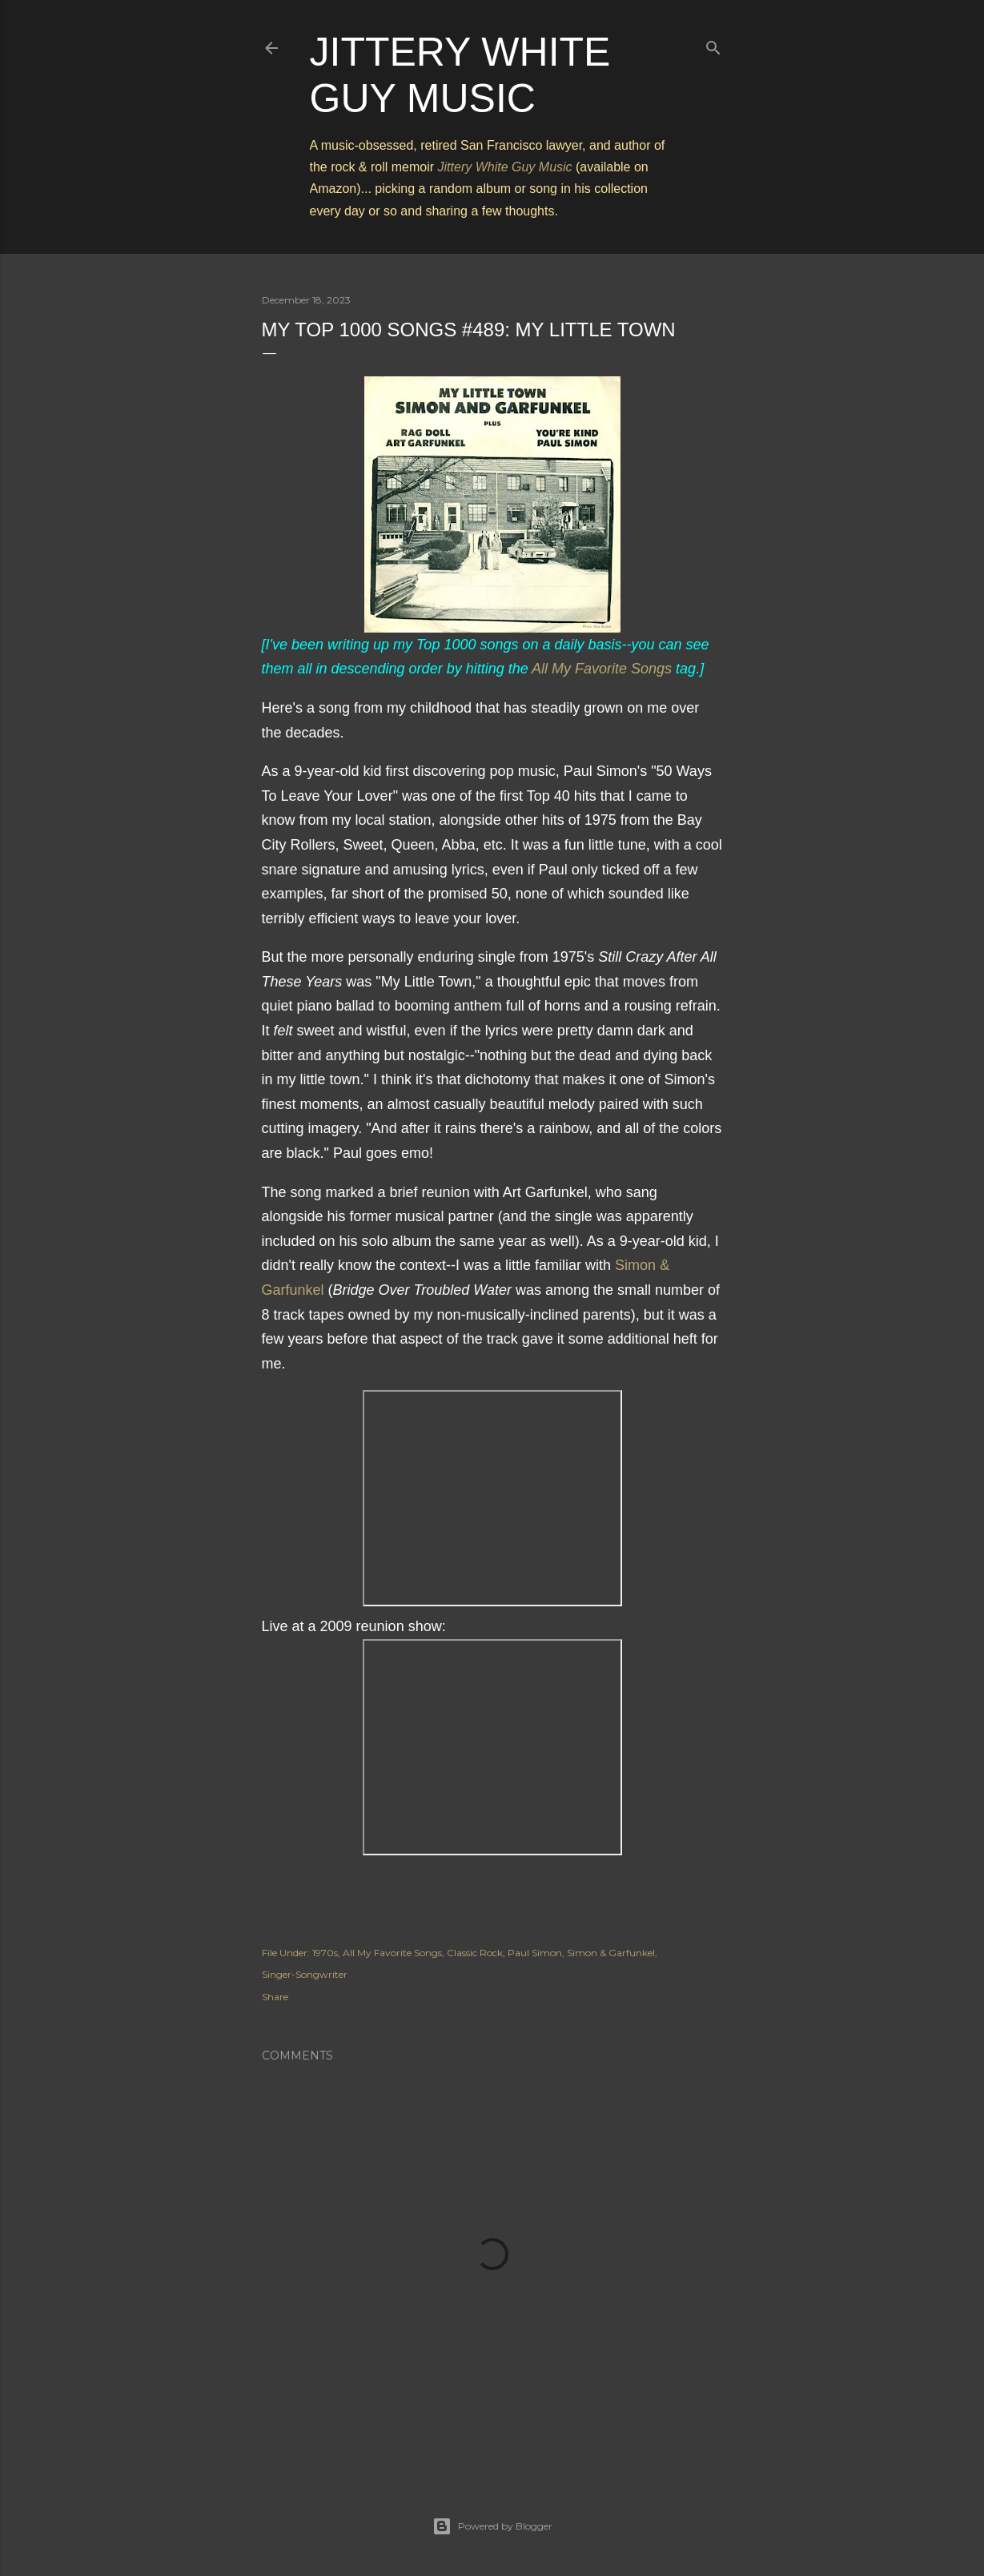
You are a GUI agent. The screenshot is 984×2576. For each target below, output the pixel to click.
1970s (325, 1953)
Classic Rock (475, 1953)
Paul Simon (535, 1953)
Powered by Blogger (492, 2526)
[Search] (713, 44)
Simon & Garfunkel (611, 1953)
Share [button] (275, 1997)
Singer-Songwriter (304, 1974)
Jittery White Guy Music (505, 167)
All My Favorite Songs (602, 669)
